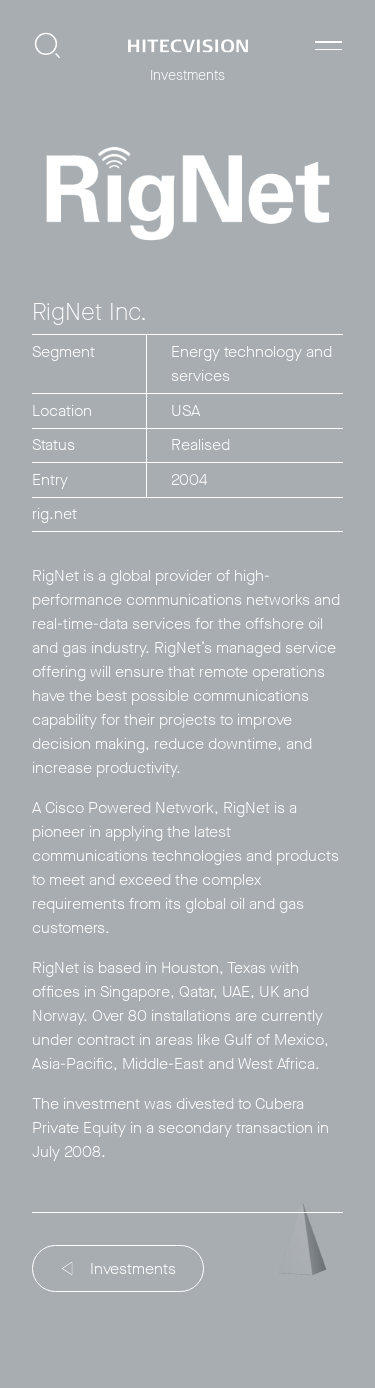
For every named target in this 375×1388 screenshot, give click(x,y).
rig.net (54, 513)
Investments (119, 1268)
